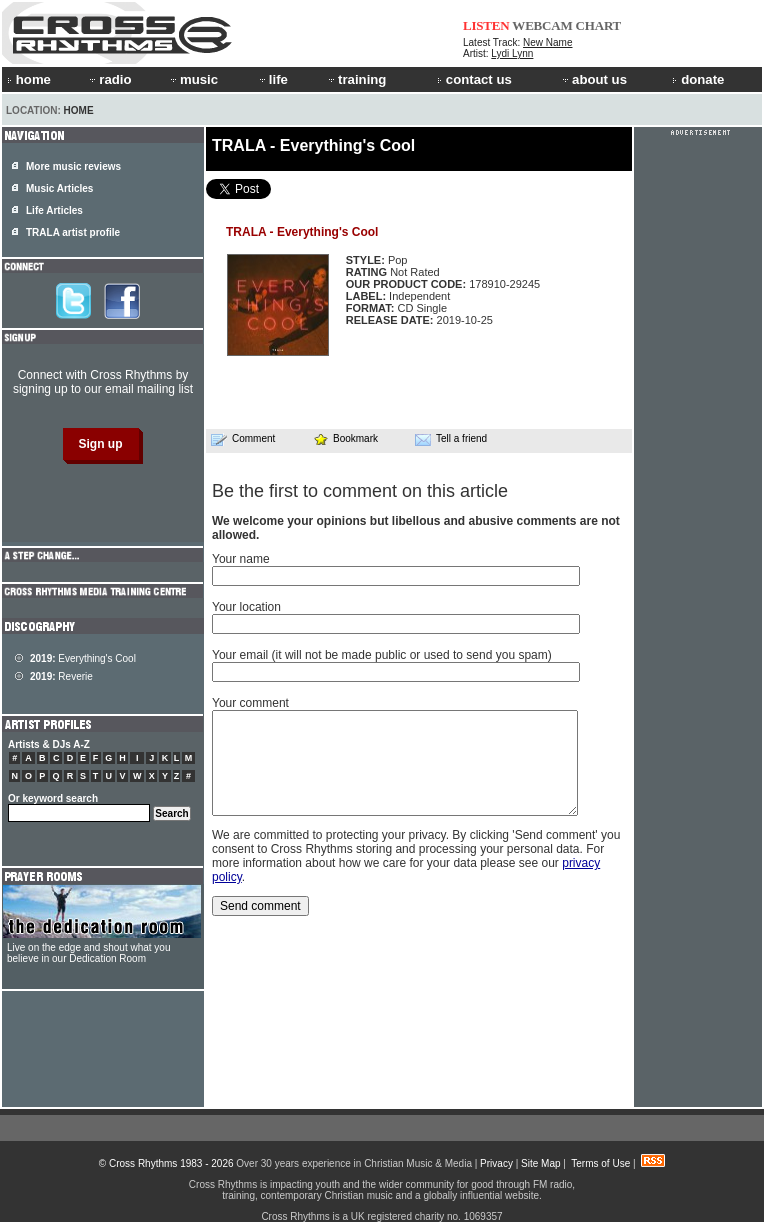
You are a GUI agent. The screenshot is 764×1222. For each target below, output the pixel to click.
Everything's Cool (83, 658)
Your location (246, 607)
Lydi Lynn (512, 53)
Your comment (250, 703)
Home (79, 110)
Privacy (496, 1163)
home (29, 79)
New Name (547, 42)
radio (109, 79)
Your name (241, 559)
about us (593, 79)
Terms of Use (600, 1163)
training (356, 79)
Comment (243, 439)
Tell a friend (451, 439)
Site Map (540, 1163)
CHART (599, 25)
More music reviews (73, 166)
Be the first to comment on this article (360, 491)
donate (698, 79)
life (272, 79)
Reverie (61, 676)
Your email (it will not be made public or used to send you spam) (382, 655)
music (193, 79)
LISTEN (486, 25)
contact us (474, 79)
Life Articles (54, 210)
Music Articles (59, 188)
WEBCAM (542, 25)
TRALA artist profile (73, 232)
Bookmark (345, 438)
